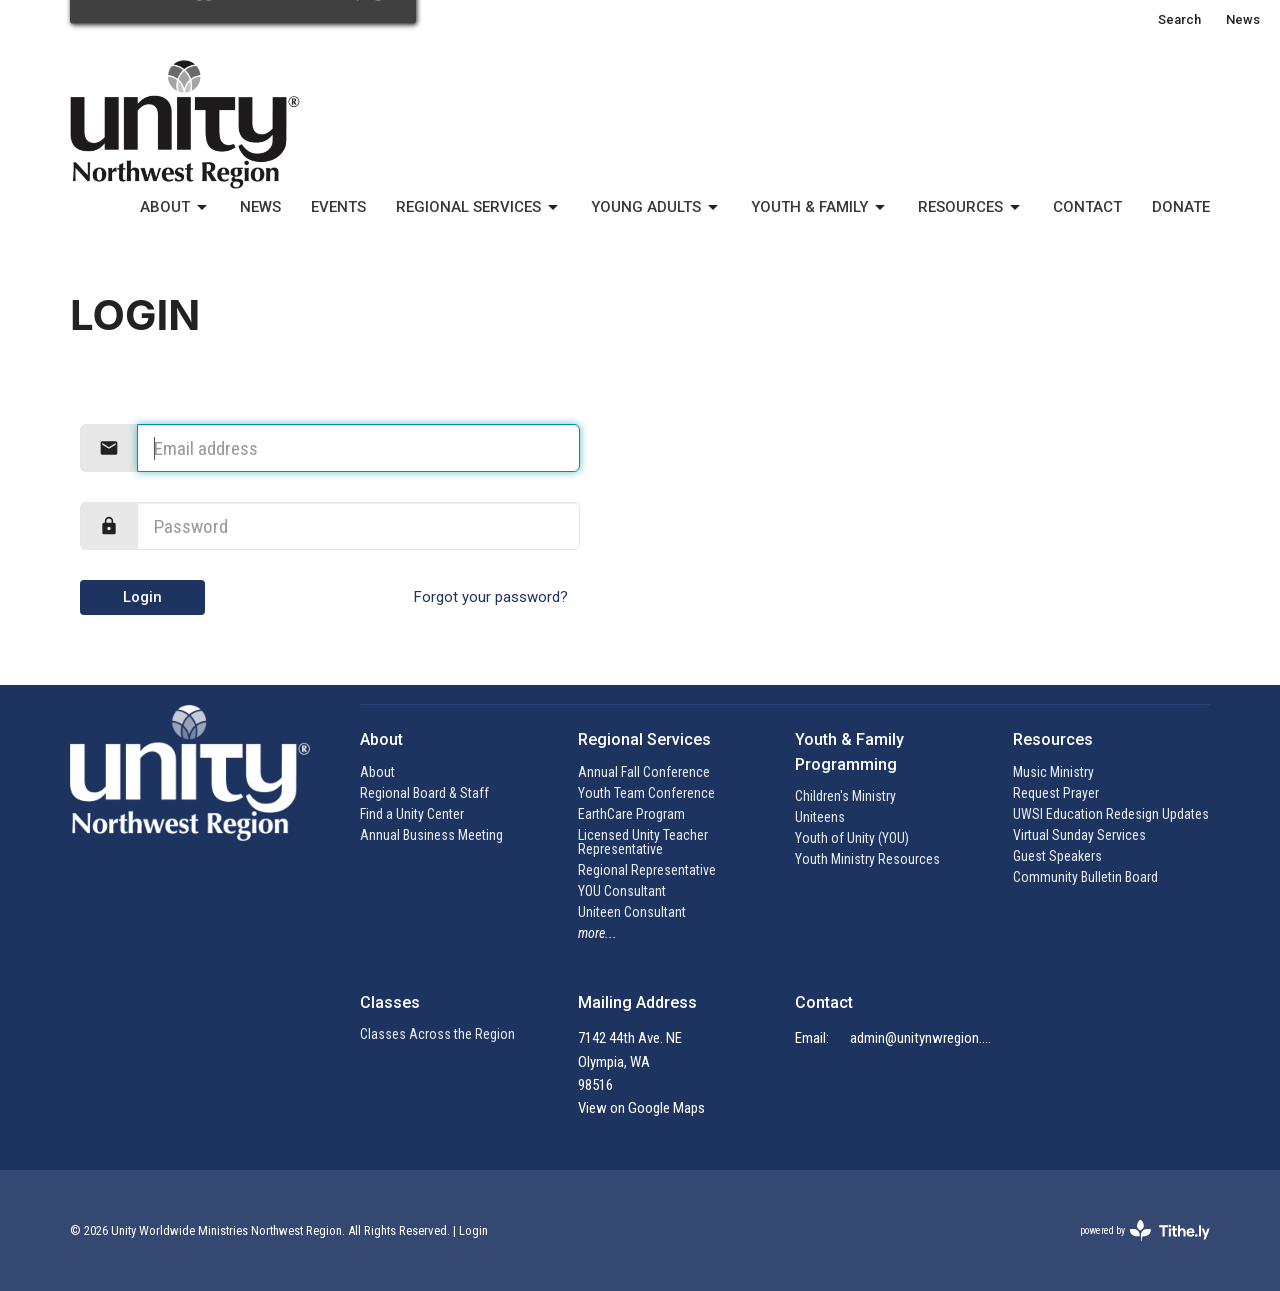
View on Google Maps (641, 1108)
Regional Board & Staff (424, 793)
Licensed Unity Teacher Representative (643, 842)
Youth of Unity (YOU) (852, 838)
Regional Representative (647, 870)
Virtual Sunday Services (1079, 835)
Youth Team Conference (646, 793)
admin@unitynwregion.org (921, 1038)
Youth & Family (819, 208)
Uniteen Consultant (632, 912)
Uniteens (820, 817)
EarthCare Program (631, 814)
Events (338, 207)
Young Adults (656, 208)
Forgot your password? (491, 597)
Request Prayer (1056, 793)
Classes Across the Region (437, 1034)
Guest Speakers (1057, 856)
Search (1179, 19)
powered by (1145, 1230)
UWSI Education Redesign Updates (1111, 814)
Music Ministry (1053, 772)
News (1243, 19)
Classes (390, 1002)
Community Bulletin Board (1085, 877)
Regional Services (478, 208)
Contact (1087, 207)
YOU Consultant (622, 891)
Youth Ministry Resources (867, 859)
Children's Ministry (845, 796)
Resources (970, 208)
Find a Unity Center (412, 814)
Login (142, 597)
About (175, 208)
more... (597, 933)
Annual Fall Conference (644, 772)
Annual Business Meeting (431, 835)
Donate (1181, 207)
